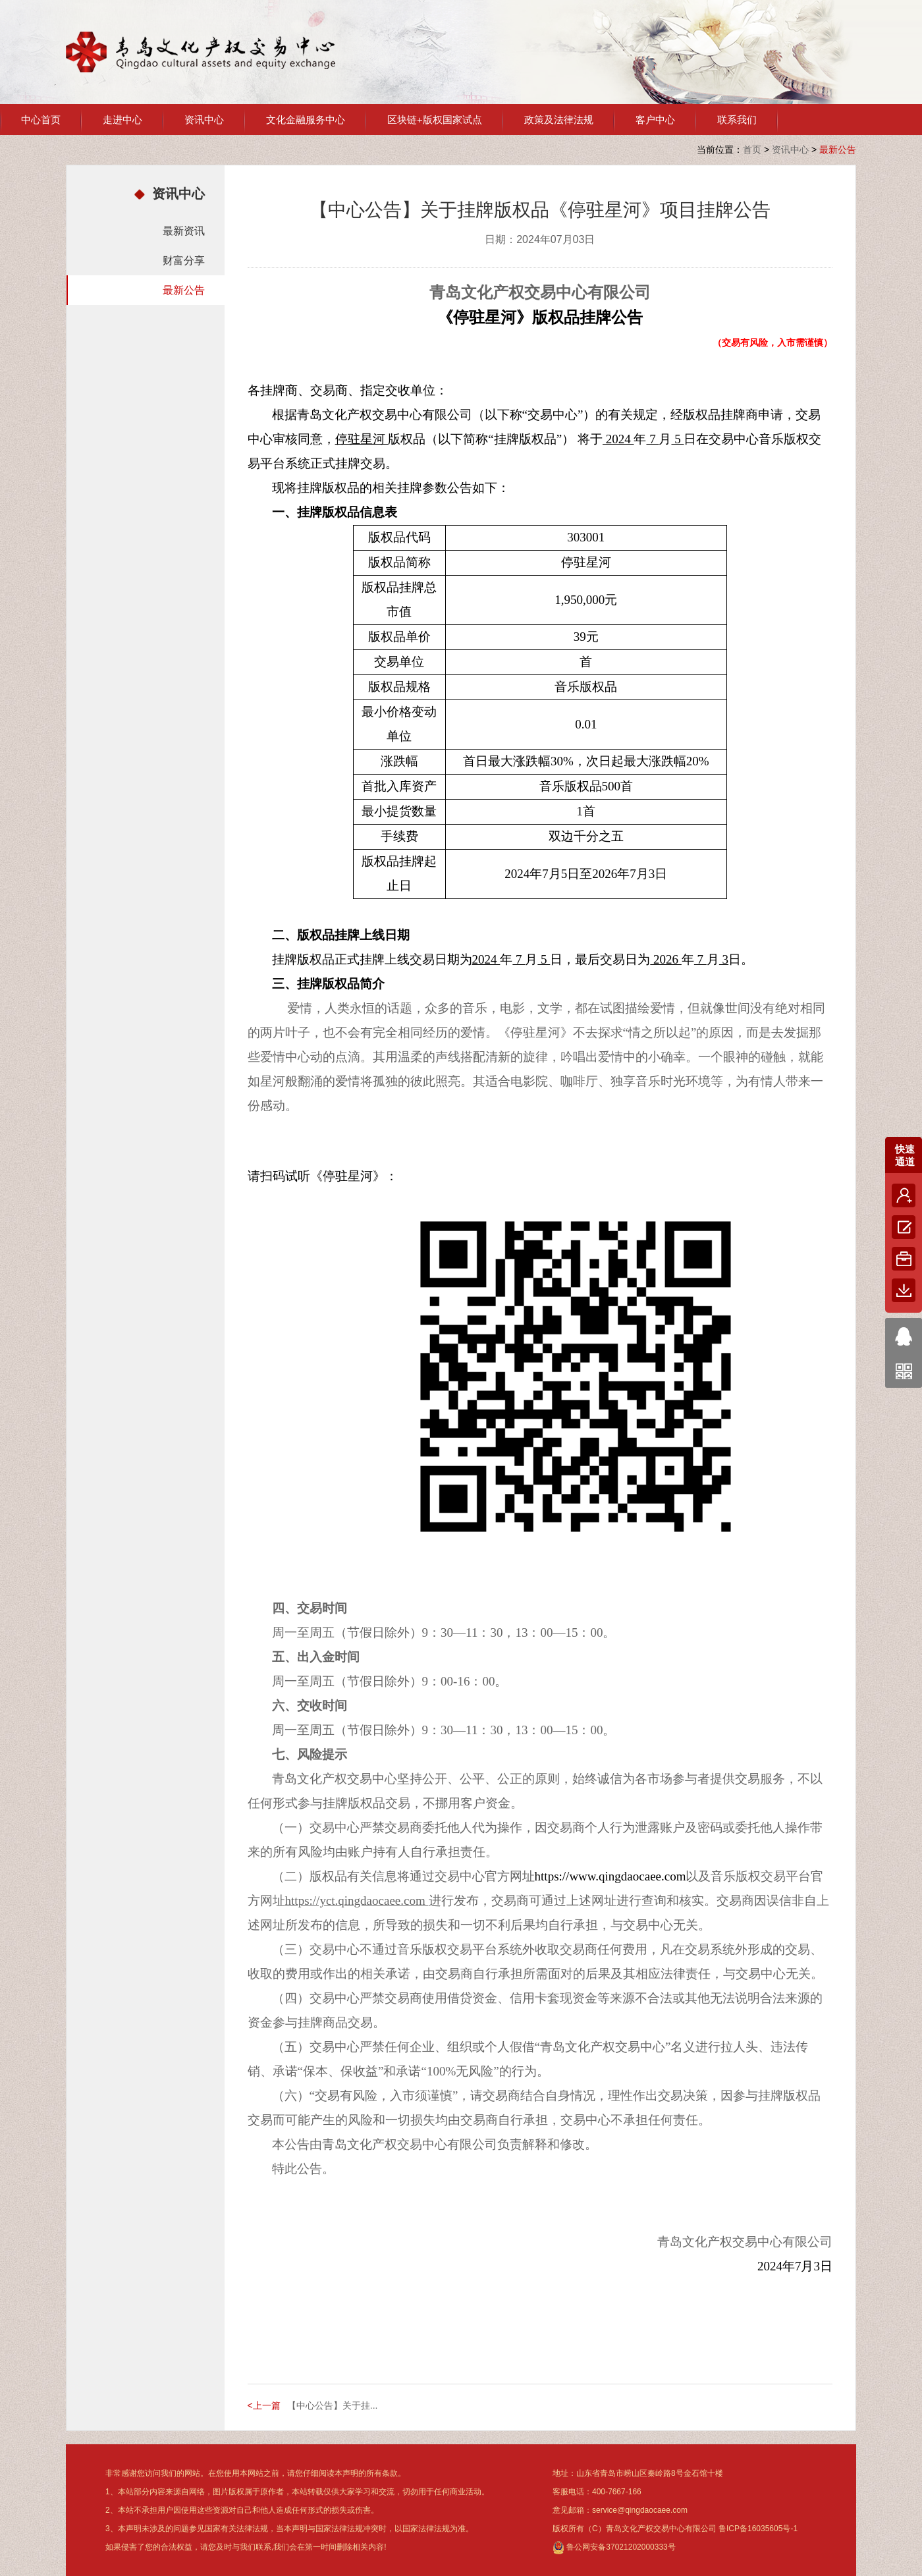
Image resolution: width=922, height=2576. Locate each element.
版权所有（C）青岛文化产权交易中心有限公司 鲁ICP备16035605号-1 (675, 2528)
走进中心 (122, 119)
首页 (752, 149)
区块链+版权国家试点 (434, 119)
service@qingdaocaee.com (640, 2510)
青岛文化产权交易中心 (201, 52)
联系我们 (737, 119)
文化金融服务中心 (305, 119)
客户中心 (655, 119)
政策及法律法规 (558, 119)
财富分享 (184, 260)
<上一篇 (264, 2405)
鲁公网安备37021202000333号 (614, 2547)
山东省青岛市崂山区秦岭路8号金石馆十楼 (649, 2473)
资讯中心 (204, 119)
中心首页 (41, 119)
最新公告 (184, 290)
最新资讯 (184, 230)
